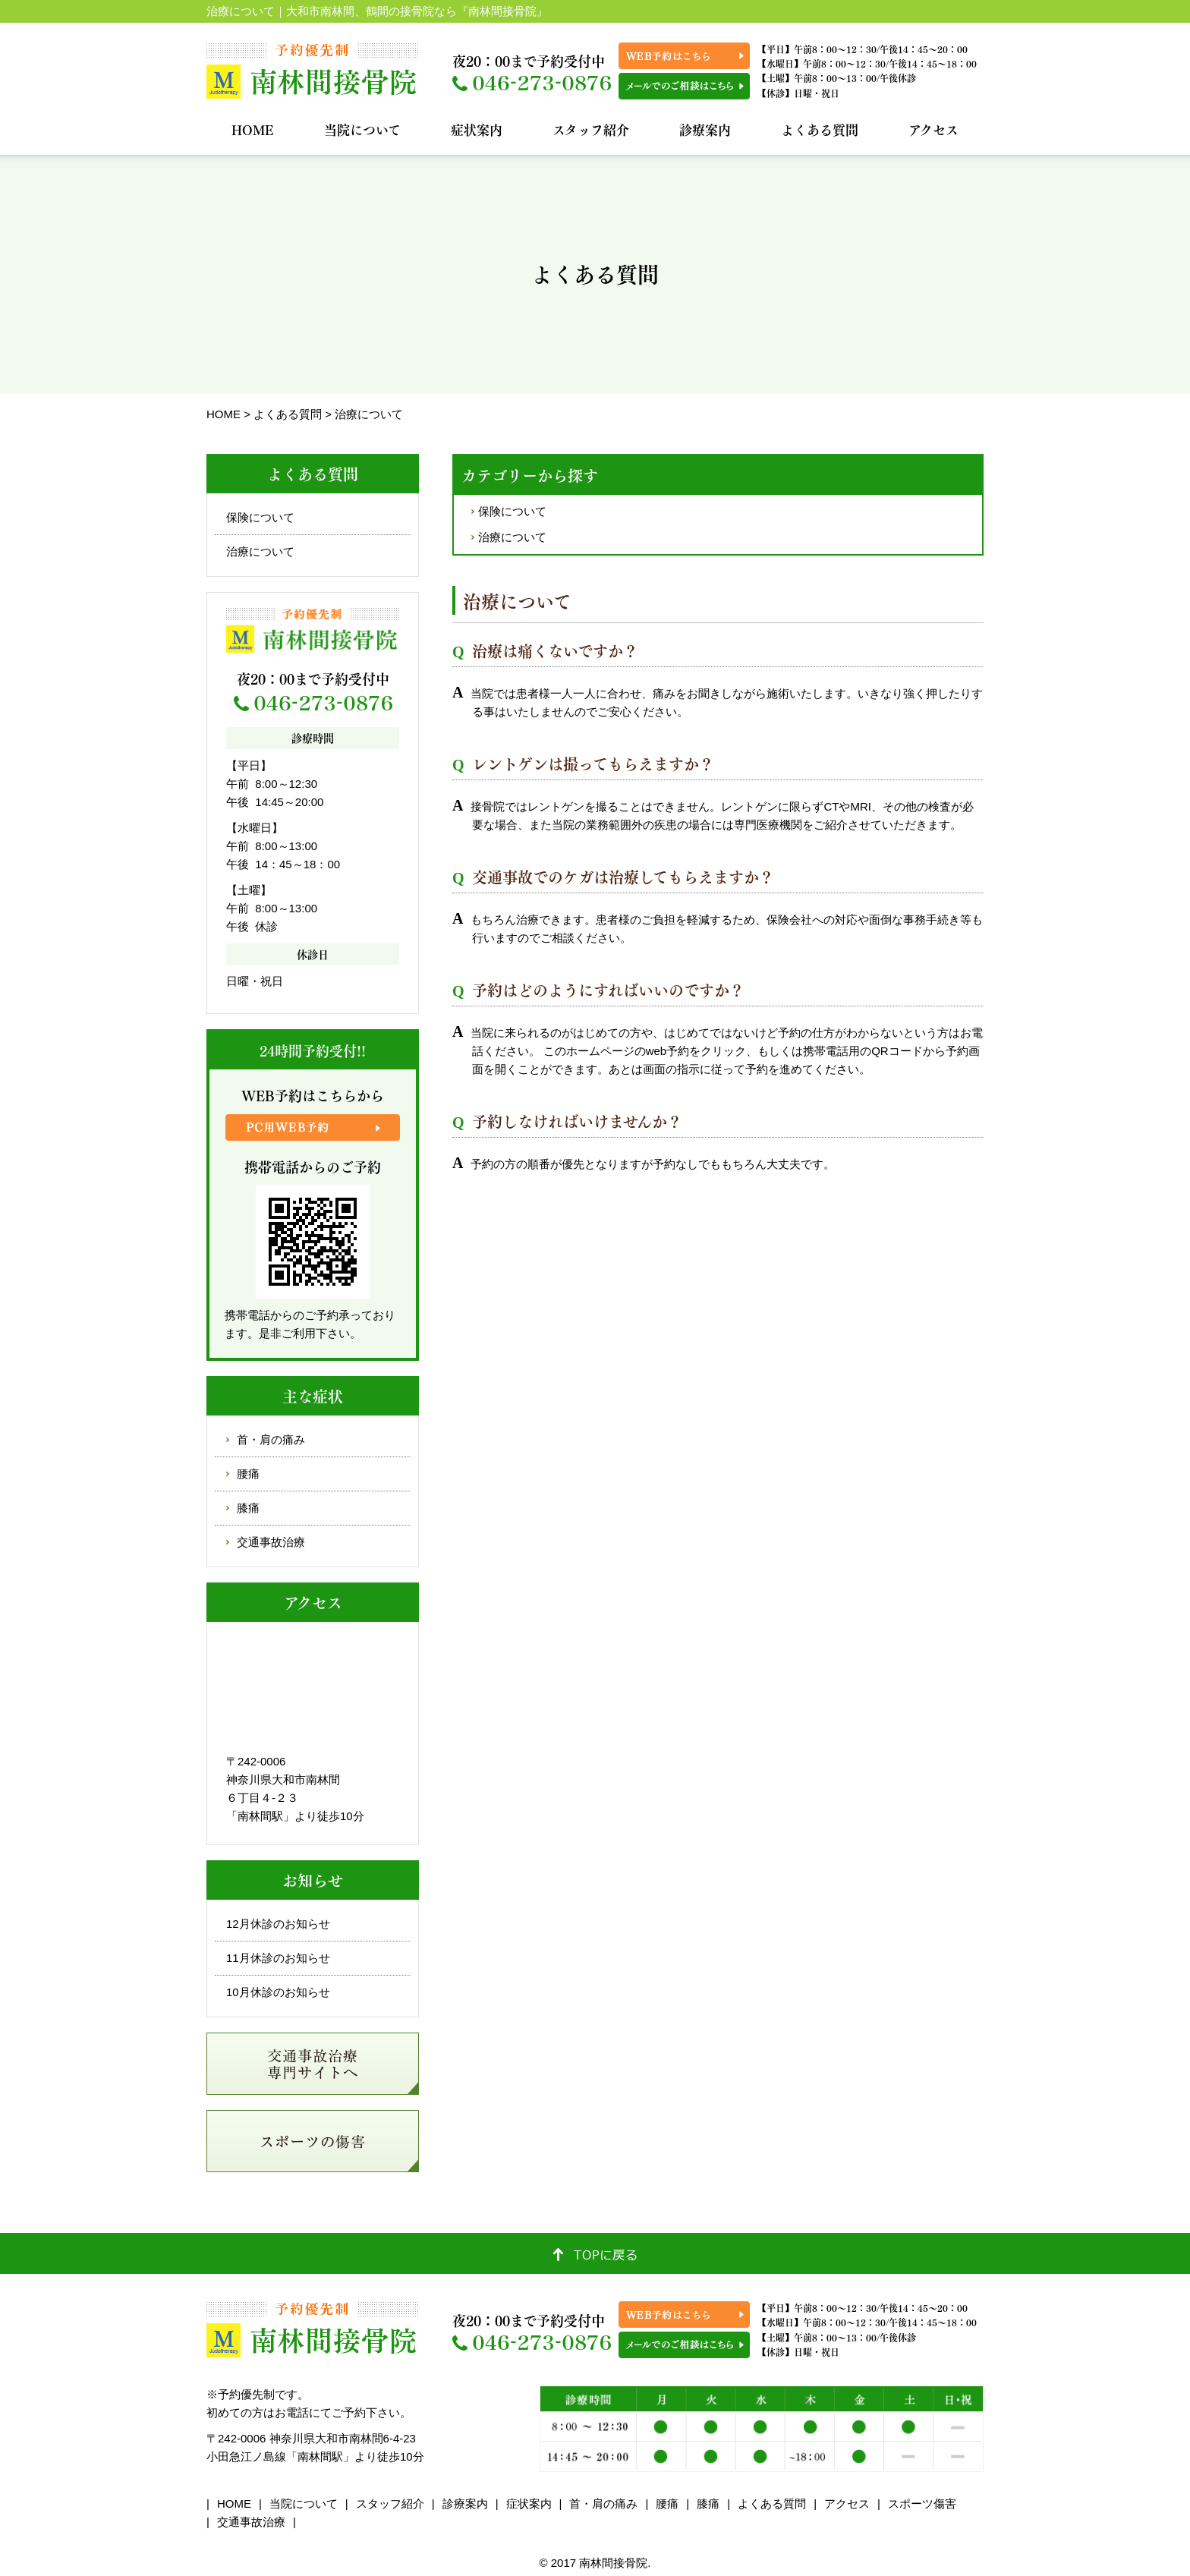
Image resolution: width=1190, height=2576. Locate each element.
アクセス (933, 129)
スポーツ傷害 (922, 2503)
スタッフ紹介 (590, 129)
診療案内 (705, 129)
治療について (512, 537)
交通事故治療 (271, 1541)
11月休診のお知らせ (278, 1957)
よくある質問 (819, 129)
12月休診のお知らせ (278, 1923)
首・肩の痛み (271, 1439)
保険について (512, 511)
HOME (252, 129)
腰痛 (248, 1473)
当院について (362, 129)
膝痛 (248, 1507)
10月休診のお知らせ (278, 1992)
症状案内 (476, 129)
